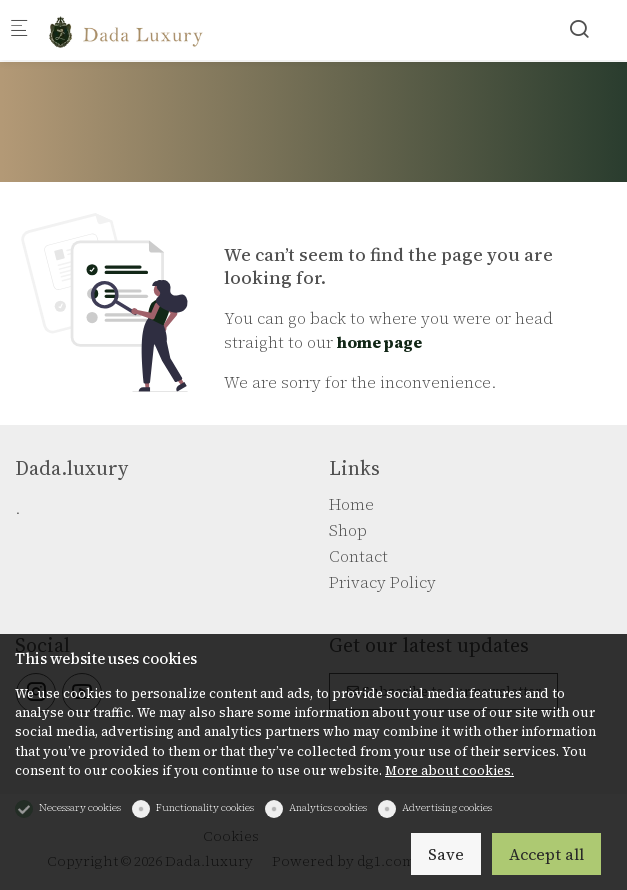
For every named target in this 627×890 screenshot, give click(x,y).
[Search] (579, 29)
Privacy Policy (382, 582)
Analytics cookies (328, 807)
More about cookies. (449, 770)
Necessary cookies (80, 807)
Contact (358, 556)
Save (446, 854)
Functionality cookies (205, 807)
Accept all (546, 854)
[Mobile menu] (19, 30)
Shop (348, 530)
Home (351, 504)
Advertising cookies (447, 807)
